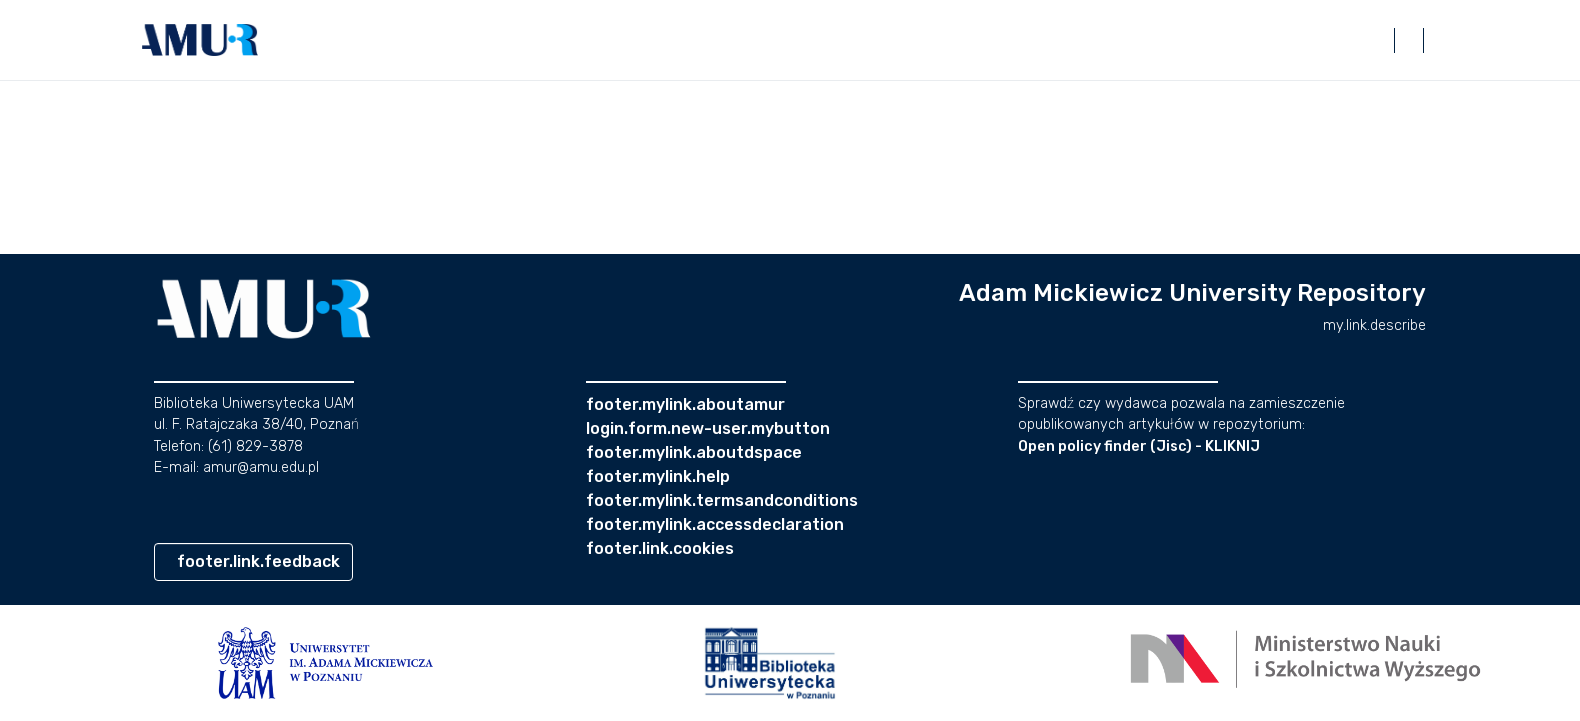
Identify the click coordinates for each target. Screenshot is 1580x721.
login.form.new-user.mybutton (708, 428)
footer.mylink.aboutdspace (694, 452)
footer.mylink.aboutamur (685, 404)
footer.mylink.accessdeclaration (715, 524)
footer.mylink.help (658, 476)
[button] (200, 40)
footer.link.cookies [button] (660, 548)
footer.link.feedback (258, 561)
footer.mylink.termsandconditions (722, 500)
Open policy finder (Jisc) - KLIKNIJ (1139, 446)
